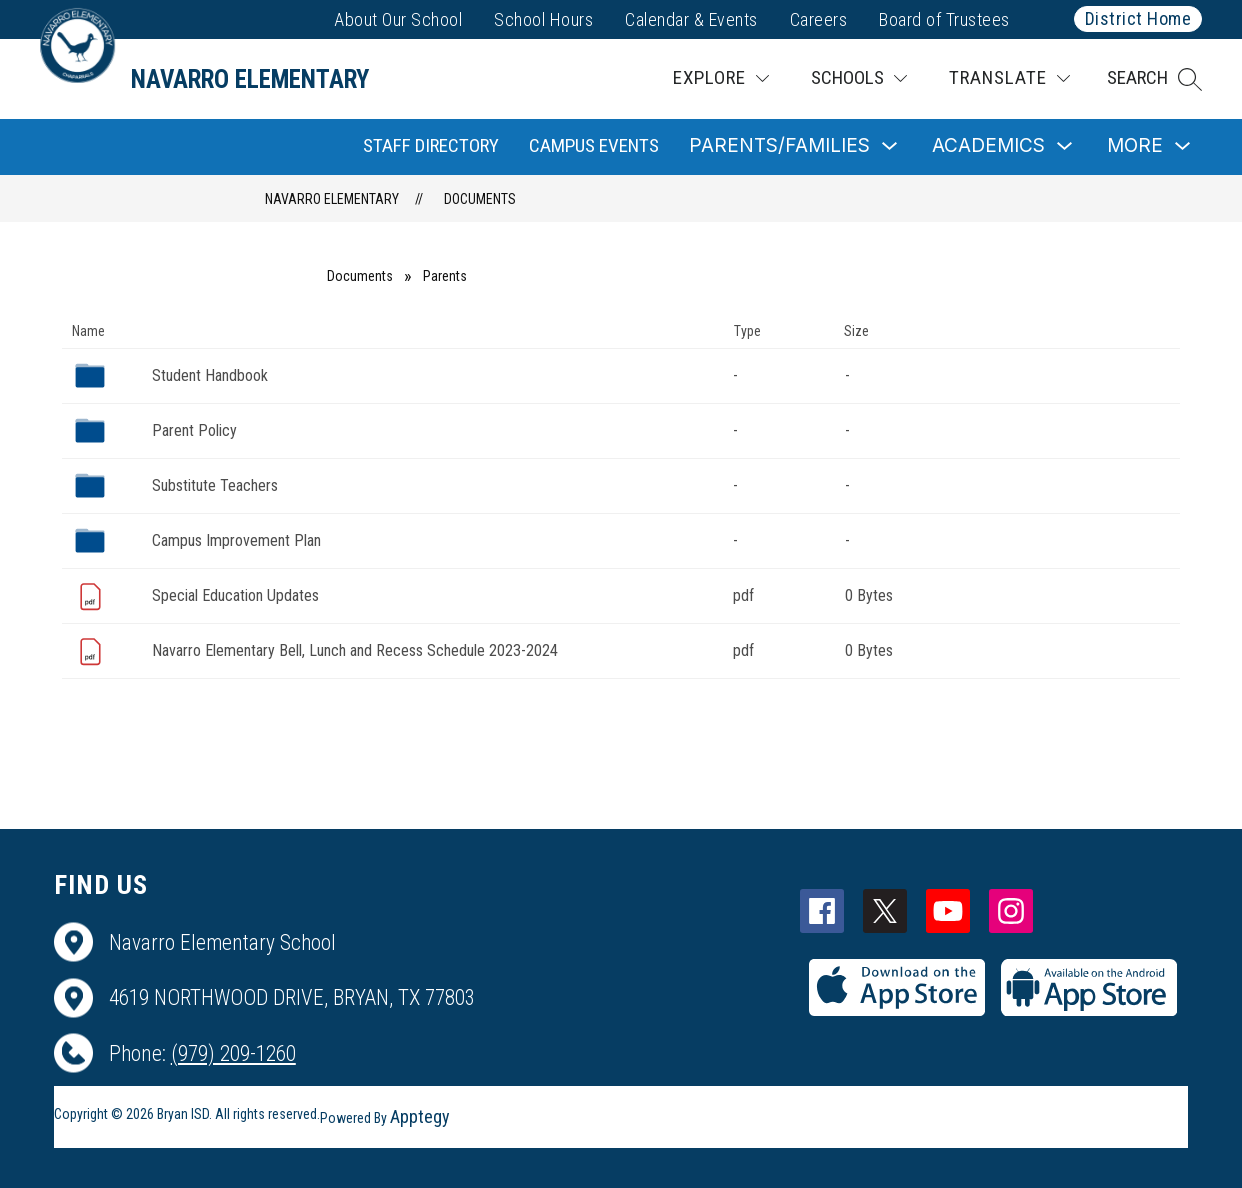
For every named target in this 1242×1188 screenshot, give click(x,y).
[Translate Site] (1009, 78)
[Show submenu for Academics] (988, 146)
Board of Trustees (944, 19)
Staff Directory (431, 145)
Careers (819, 19)
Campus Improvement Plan (236, 540)
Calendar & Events (691, 19)
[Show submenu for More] (1135, 146)
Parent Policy (194, 430)
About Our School (398, 19)
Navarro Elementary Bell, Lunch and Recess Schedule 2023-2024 (355, 650)
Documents (480, 199)
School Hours (543, 19)
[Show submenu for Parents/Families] (779, 146)
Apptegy (420, 1116)
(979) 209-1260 (233, 1053)
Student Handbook (210, 375)
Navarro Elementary (332, 199)
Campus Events (594, 145)
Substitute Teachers (215, 485)
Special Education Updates (235, 595)
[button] (1154, 79)
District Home (1138, 18)
